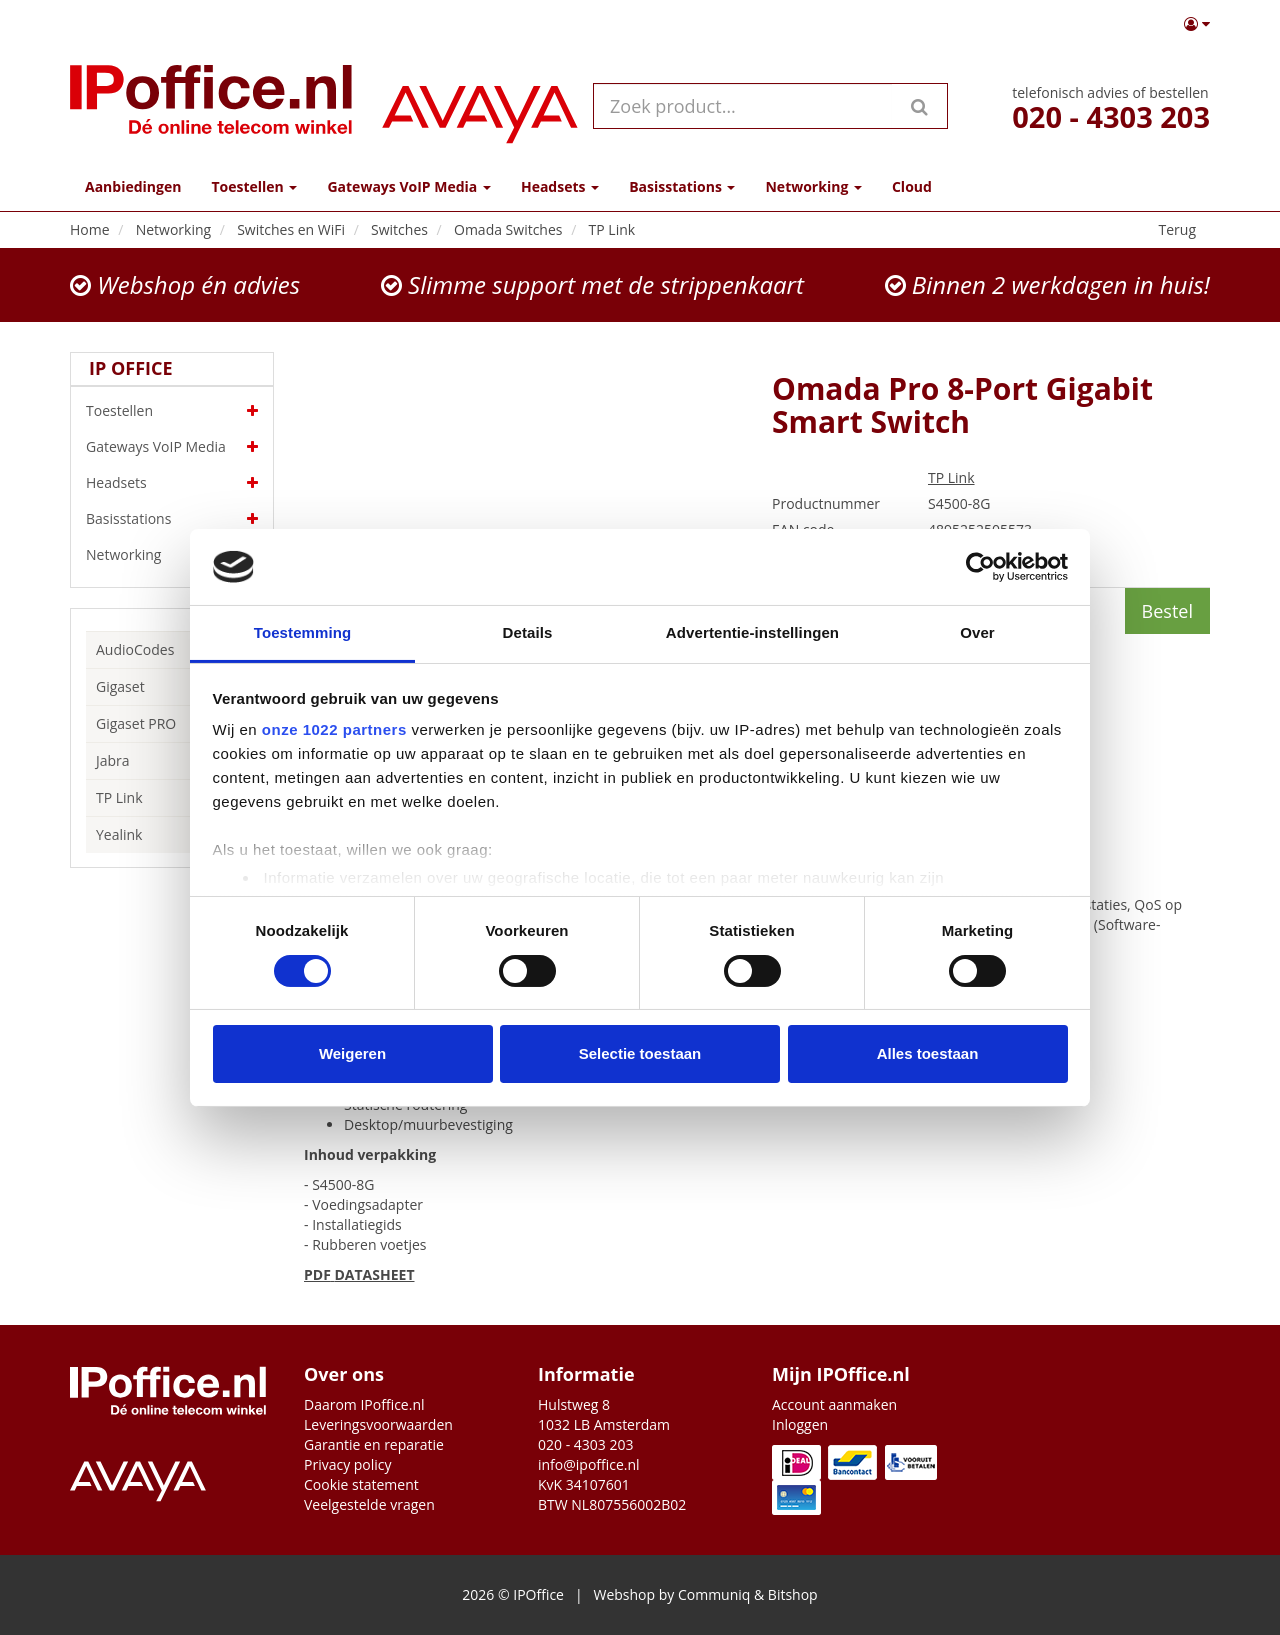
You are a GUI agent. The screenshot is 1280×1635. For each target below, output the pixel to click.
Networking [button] (813, 186)
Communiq (714, 1594)
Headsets (172, 483)
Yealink (119, 834)
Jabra (113, 760)
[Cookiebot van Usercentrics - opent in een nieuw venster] (980, 567)
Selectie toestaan (640, 1053)
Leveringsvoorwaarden (378, 1424)
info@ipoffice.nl (589, 1464)
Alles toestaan (928, 1053)
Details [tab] (528, 632)
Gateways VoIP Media (172, 447)
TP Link (119, 797)
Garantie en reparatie (374, 1444)
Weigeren (352, 1053)
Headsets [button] (560, 186)
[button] (1197, 24)
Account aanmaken (834, 1404)
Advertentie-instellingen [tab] (752, 632)
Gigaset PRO (136, 723)
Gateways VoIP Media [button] (408, 186)
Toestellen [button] (254, 186)
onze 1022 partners (334, 729)
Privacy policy (348, 1464)
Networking (172, 555)
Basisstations (172, 519)
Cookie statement (361, 1484)
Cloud (912, 186)
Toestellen (172, 411)
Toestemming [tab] (303, 632)
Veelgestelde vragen (369, 1504)
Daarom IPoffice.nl (364, 1404)
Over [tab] (977, 632)
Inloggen (800, 1424)
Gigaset (120, 686)
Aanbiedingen (133, 186)
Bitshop (793, 1594)
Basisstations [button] (682, 186)
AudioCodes (135, 649)
